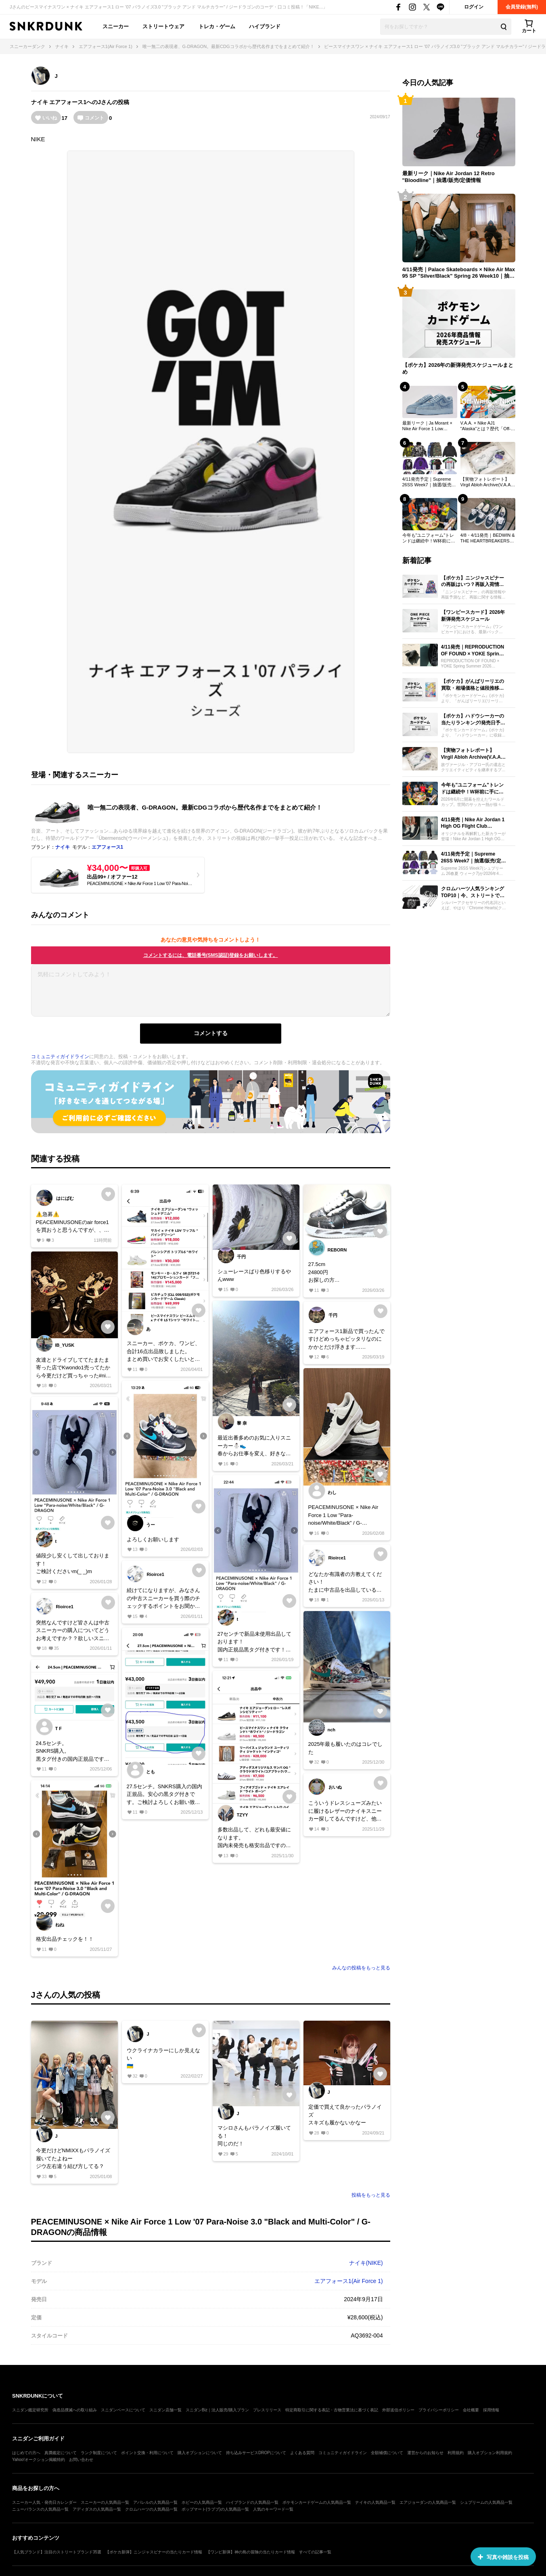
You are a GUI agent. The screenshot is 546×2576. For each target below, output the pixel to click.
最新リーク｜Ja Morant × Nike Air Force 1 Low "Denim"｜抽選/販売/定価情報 (429, 426)
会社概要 (471, 2410)
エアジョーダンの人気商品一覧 (428, 2502)
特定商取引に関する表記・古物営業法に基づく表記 (331, 2410)
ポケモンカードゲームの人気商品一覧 (316, 2502)
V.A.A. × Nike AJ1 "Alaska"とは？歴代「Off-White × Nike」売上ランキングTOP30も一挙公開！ (486, 426)
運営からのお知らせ (425, 2452)
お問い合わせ (81, 2459)
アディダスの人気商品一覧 (97, 2509)
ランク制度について (99, 2452)
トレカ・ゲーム (217, 26)
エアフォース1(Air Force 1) (348, 2281)
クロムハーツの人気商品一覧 (151, 2509)
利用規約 (456, 2452)
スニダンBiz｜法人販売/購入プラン (217, 2410)
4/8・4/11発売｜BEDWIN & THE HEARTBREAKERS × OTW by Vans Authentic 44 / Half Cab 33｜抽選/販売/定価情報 (487, 538)
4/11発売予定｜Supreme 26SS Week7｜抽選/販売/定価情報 (427, 482)
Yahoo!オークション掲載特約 (38, 2459)
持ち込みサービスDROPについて (256, 2452)
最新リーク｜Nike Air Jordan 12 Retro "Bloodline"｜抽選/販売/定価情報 (448, 176)
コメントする (211, 1033)
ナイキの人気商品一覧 (375, 2502)
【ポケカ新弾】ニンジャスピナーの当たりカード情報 (153, 2552)
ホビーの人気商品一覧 (202, 2502)
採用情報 (491, 2410)
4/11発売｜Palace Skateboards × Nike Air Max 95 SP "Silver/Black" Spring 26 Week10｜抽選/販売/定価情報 (458, 273)
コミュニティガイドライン (60, 1056)
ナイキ (39, 102)
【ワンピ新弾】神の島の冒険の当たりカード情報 (250, 2552)
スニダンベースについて (123, 2410)
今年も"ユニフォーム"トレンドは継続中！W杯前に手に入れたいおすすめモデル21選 (429, 538)
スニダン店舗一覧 (165, 2410)
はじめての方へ (26, 2452)
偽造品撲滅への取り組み (74, 2410)
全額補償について (387, 2452)
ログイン (473, 7)
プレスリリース (267, 2410)
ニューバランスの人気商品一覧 (40, 2509)
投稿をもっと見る (370, 2195)
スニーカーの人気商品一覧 (105, 2502)
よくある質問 (302, 2452)
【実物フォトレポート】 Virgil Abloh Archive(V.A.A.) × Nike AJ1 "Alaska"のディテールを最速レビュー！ (486, 482)
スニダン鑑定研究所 (30, 2410)
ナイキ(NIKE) (366, 2263)
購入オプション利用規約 (490, 2452)
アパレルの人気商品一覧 (155, 2502)
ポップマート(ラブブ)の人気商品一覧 (215, 2509)
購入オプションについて (200, 2452)
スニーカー (116, 26)
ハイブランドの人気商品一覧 (252, 2502)
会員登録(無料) (522, 7)
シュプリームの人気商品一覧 (486, 2502)
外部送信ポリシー (398, 2410)
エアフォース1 (67, 102)
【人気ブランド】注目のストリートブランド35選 (56, 2552)
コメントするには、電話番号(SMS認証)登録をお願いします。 (210, 955)
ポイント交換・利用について (147, 2452)
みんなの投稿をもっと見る (361, 1968)
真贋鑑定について (60, 2452)
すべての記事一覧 (315, 2552)
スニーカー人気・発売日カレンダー (44, 2502)
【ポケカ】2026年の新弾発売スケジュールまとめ (458, 368)
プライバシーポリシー (438, 2410)
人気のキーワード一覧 (273, 2509)
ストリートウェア (163, 26)
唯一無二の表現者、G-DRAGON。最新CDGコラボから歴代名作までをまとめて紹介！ (205, 807)
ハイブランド (264, 26)
